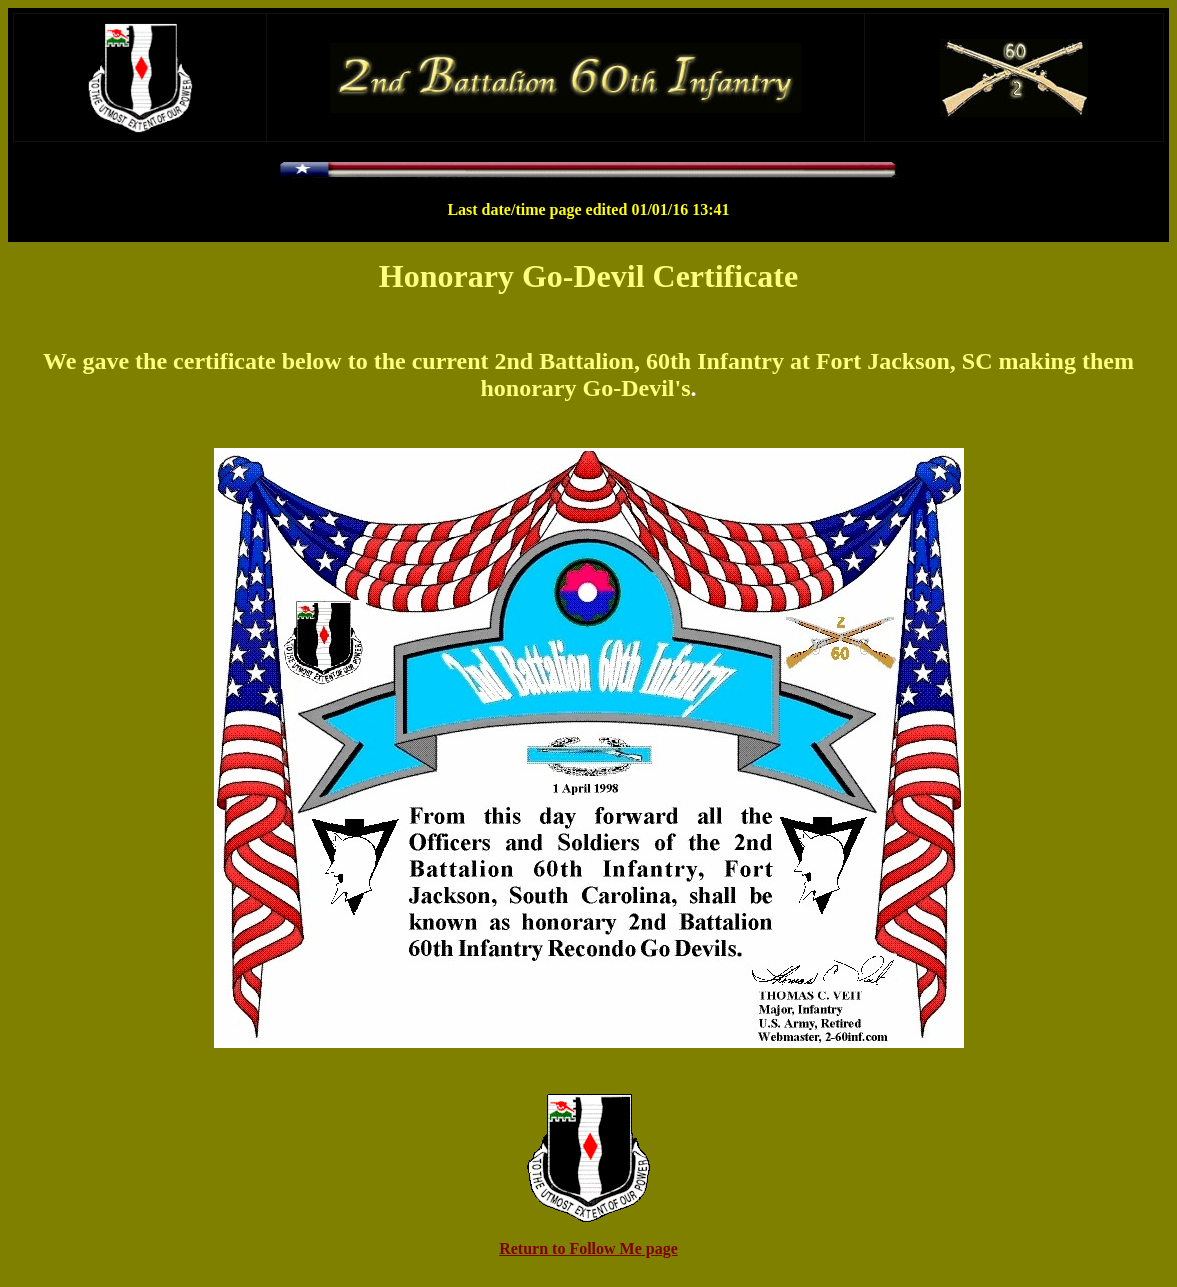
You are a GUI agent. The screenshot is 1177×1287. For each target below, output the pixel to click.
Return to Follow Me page (588, 1248)
